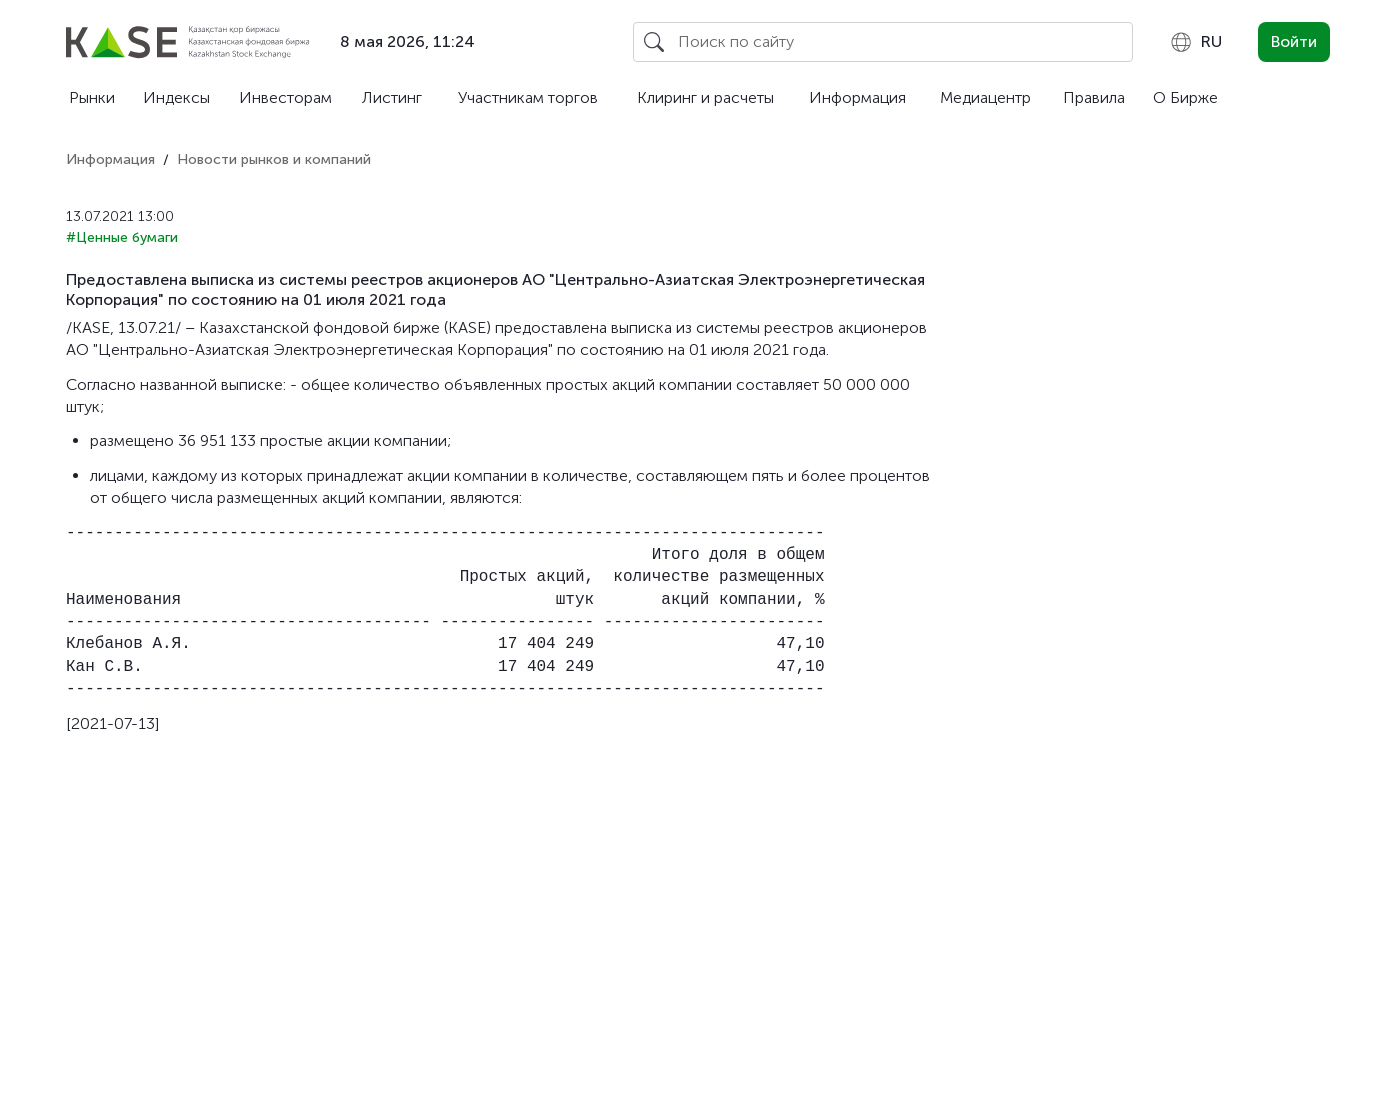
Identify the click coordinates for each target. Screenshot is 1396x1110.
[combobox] (1195, 42)
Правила (1094, 97)
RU (1195, 42)
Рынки (92, 97)
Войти (1294, 41)
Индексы (176, 97)
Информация (857, 97)
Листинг (392, 97)
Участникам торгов (528, 97)
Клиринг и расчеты (705, 97)
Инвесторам (285, 97)
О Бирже (1185, 97)
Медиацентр (985, 97)
